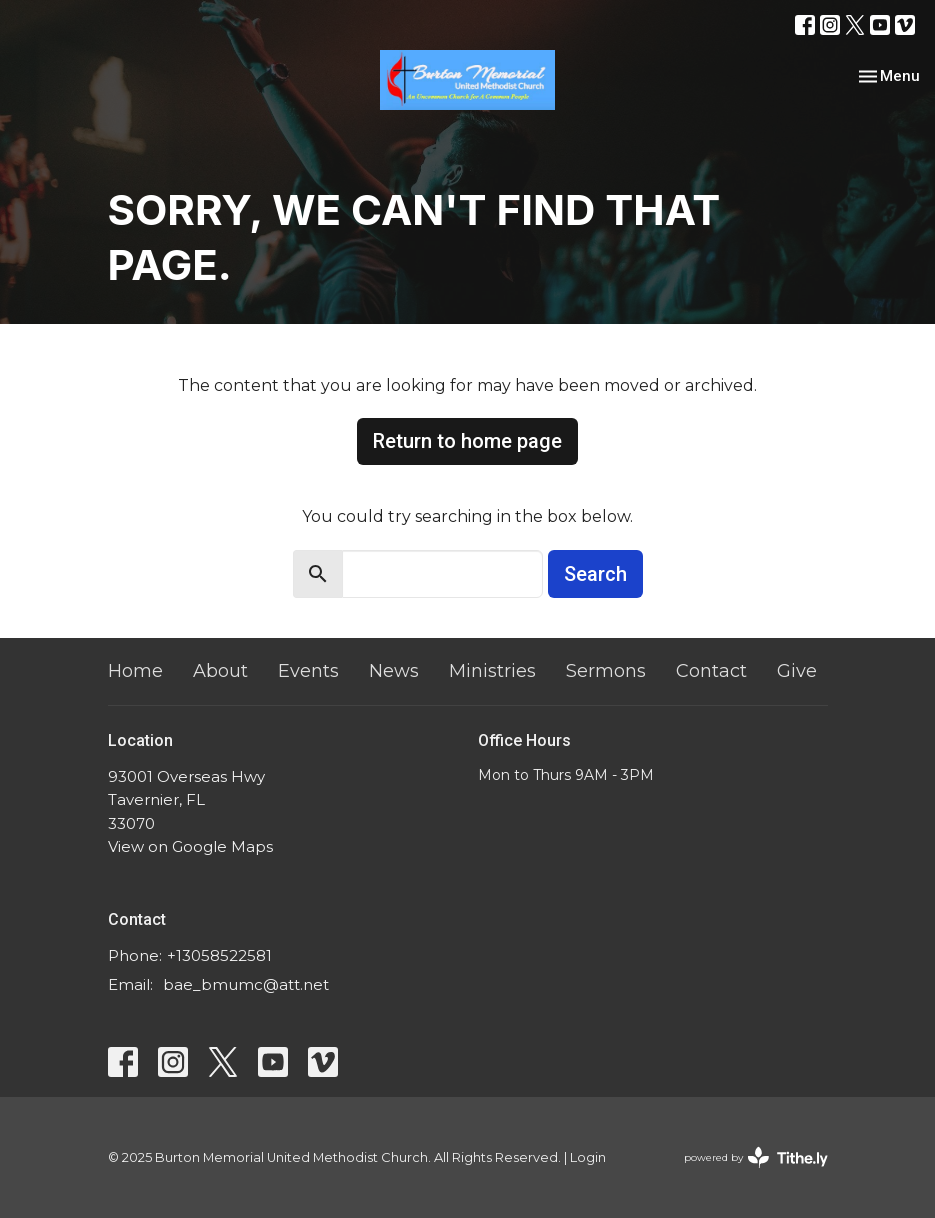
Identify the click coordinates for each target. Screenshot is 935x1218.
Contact (711, 671)
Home (135, 671)
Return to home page (467, 441)
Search (595, 574)
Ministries (492, 671)
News (394, 671)
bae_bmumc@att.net (246, 984)
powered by (756, 1157)
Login (588, 1157)
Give (797, 671)
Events (308, 671)
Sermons (606, 671)
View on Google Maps (190, 846)
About (220, 671)
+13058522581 (219, 955)
